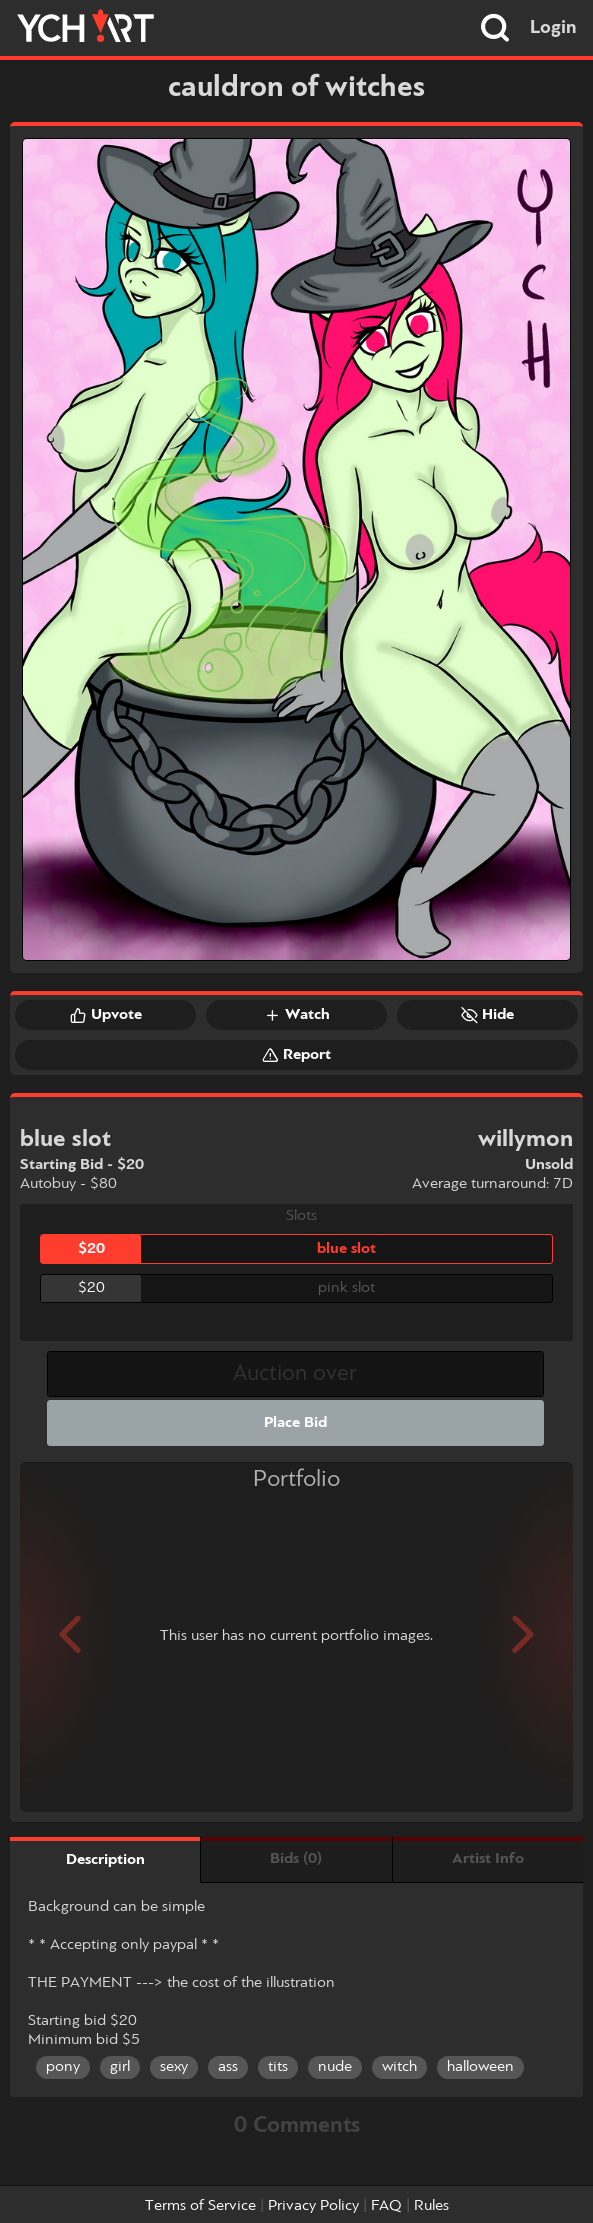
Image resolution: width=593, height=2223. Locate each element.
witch (399, 2067)
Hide (487, 1015)
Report (296, 1055)
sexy (174, 2067)
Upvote (106, 1015)
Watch (297, 1015)
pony (63, 2067)
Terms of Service (200, 2206)
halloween (480, 2067)
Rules (431, 2206)
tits (278, 2067)
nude (335, 2067)
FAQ (386, 2206)
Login (553, 28)
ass (228, 2067)
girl (120, 2067)
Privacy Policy (313, 2206)
